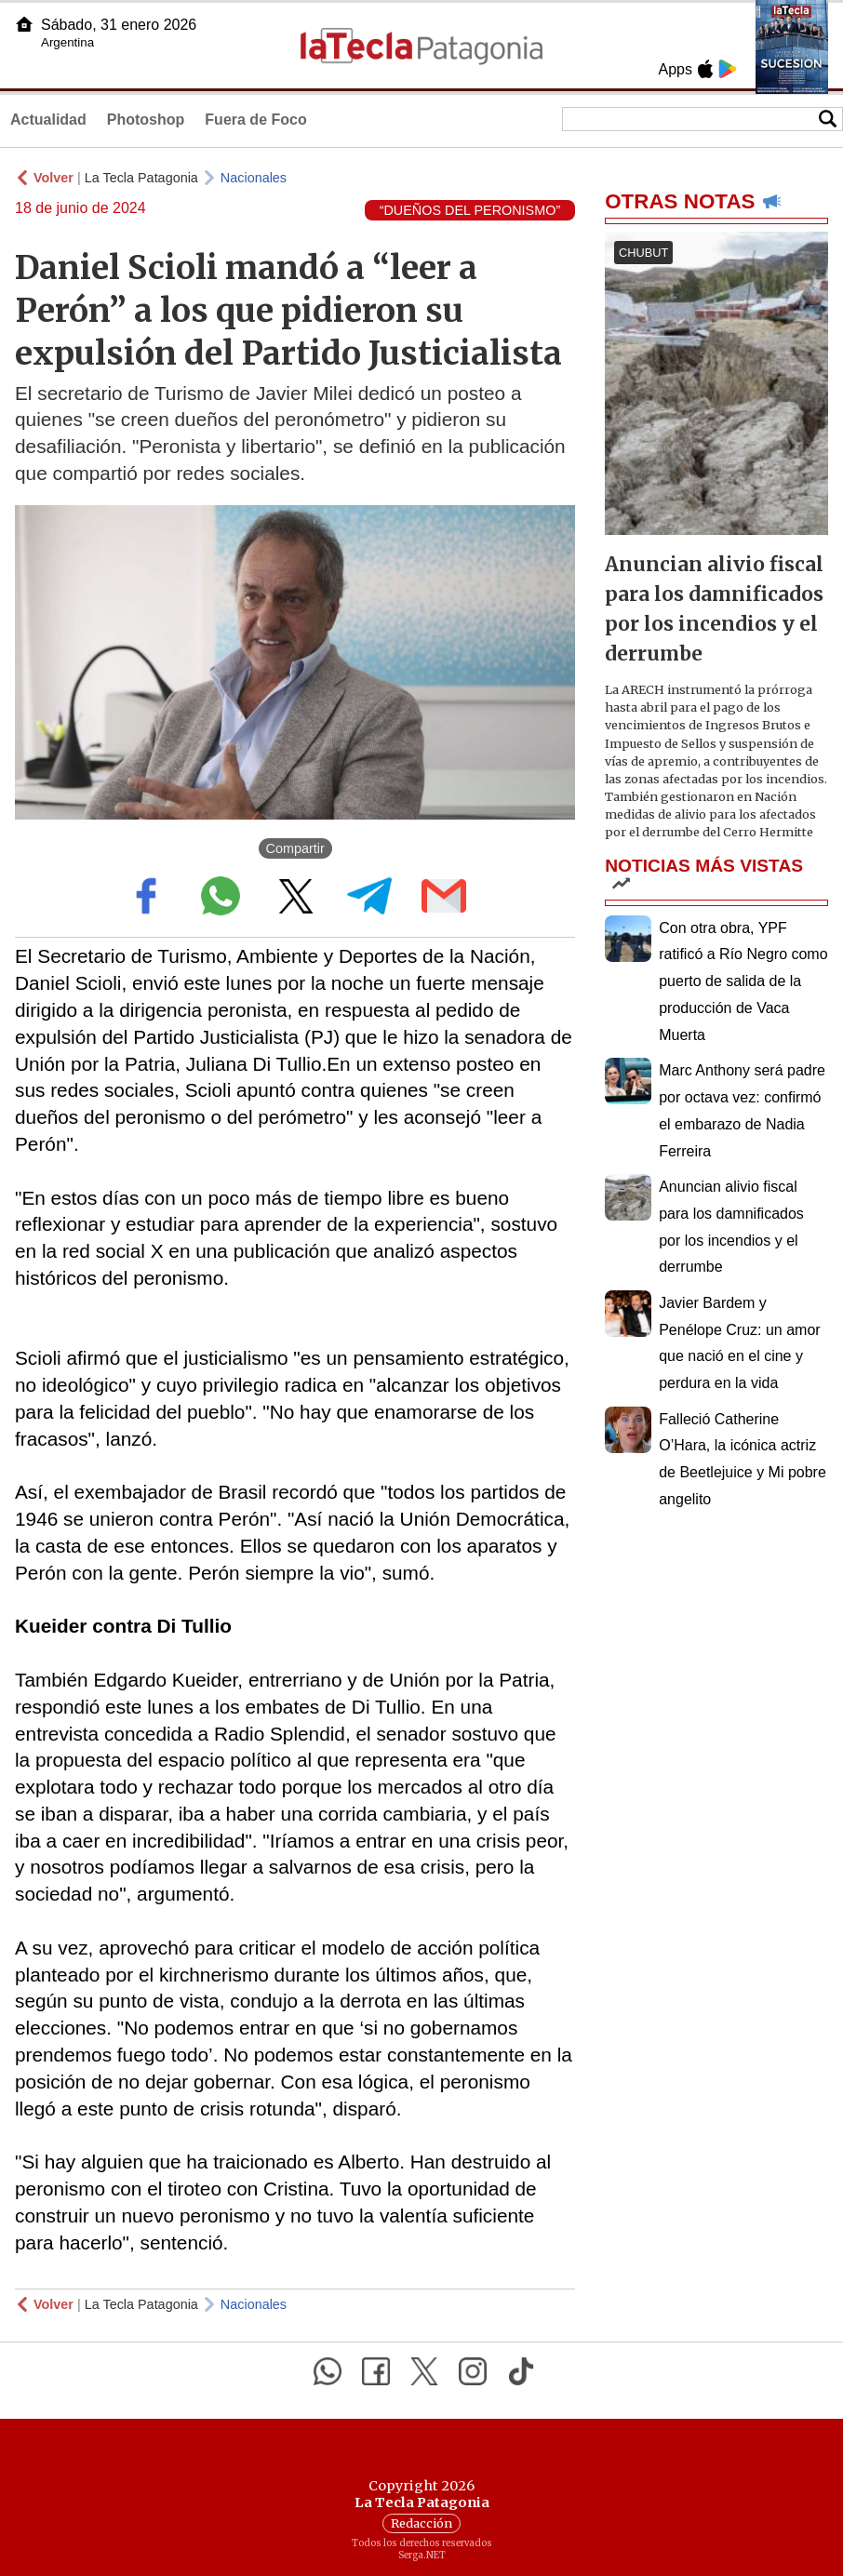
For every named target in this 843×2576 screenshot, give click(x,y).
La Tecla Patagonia (141, 177)
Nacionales (254, 177)
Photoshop (146, 119)
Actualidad (48, 119)
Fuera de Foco (255, 119)
